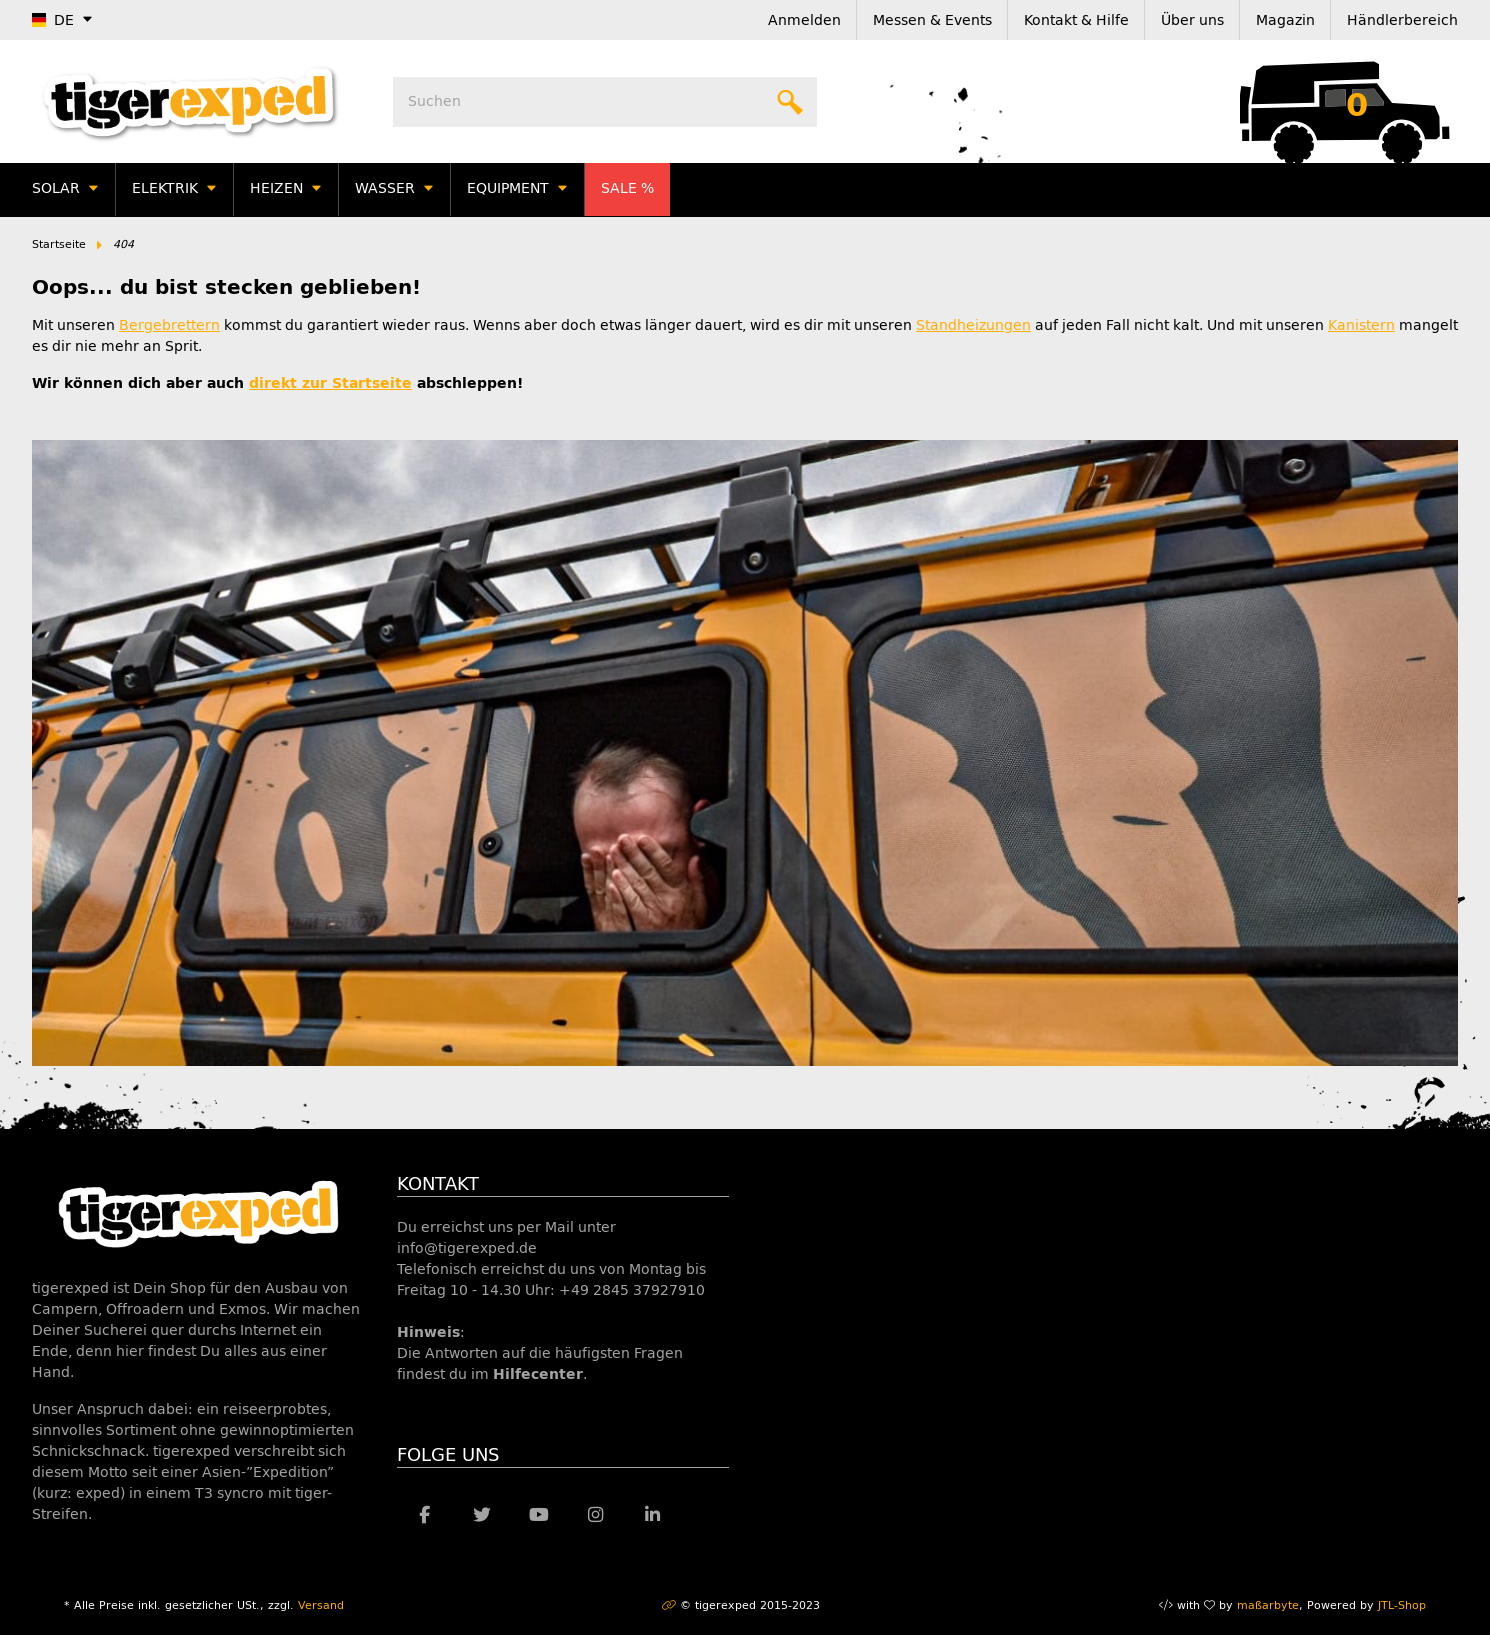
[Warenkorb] (1357, 102)
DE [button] (53, 20)
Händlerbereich (1402, 20)
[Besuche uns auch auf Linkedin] (652, 1515)
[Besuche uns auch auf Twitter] (481, 1515)
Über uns (1192, 20)
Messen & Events (932, 20)
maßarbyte (1268, 1605)
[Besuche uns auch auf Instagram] (595, 1515)
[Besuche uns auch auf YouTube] (538, 1515)
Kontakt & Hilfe (1076, 20)
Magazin (1285, 20)
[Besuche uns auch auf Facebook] (425, 1515)
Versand (321, 1605)
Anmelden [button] (804, 20)
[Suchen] (605, 102)
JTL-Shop (1402, 1605)
